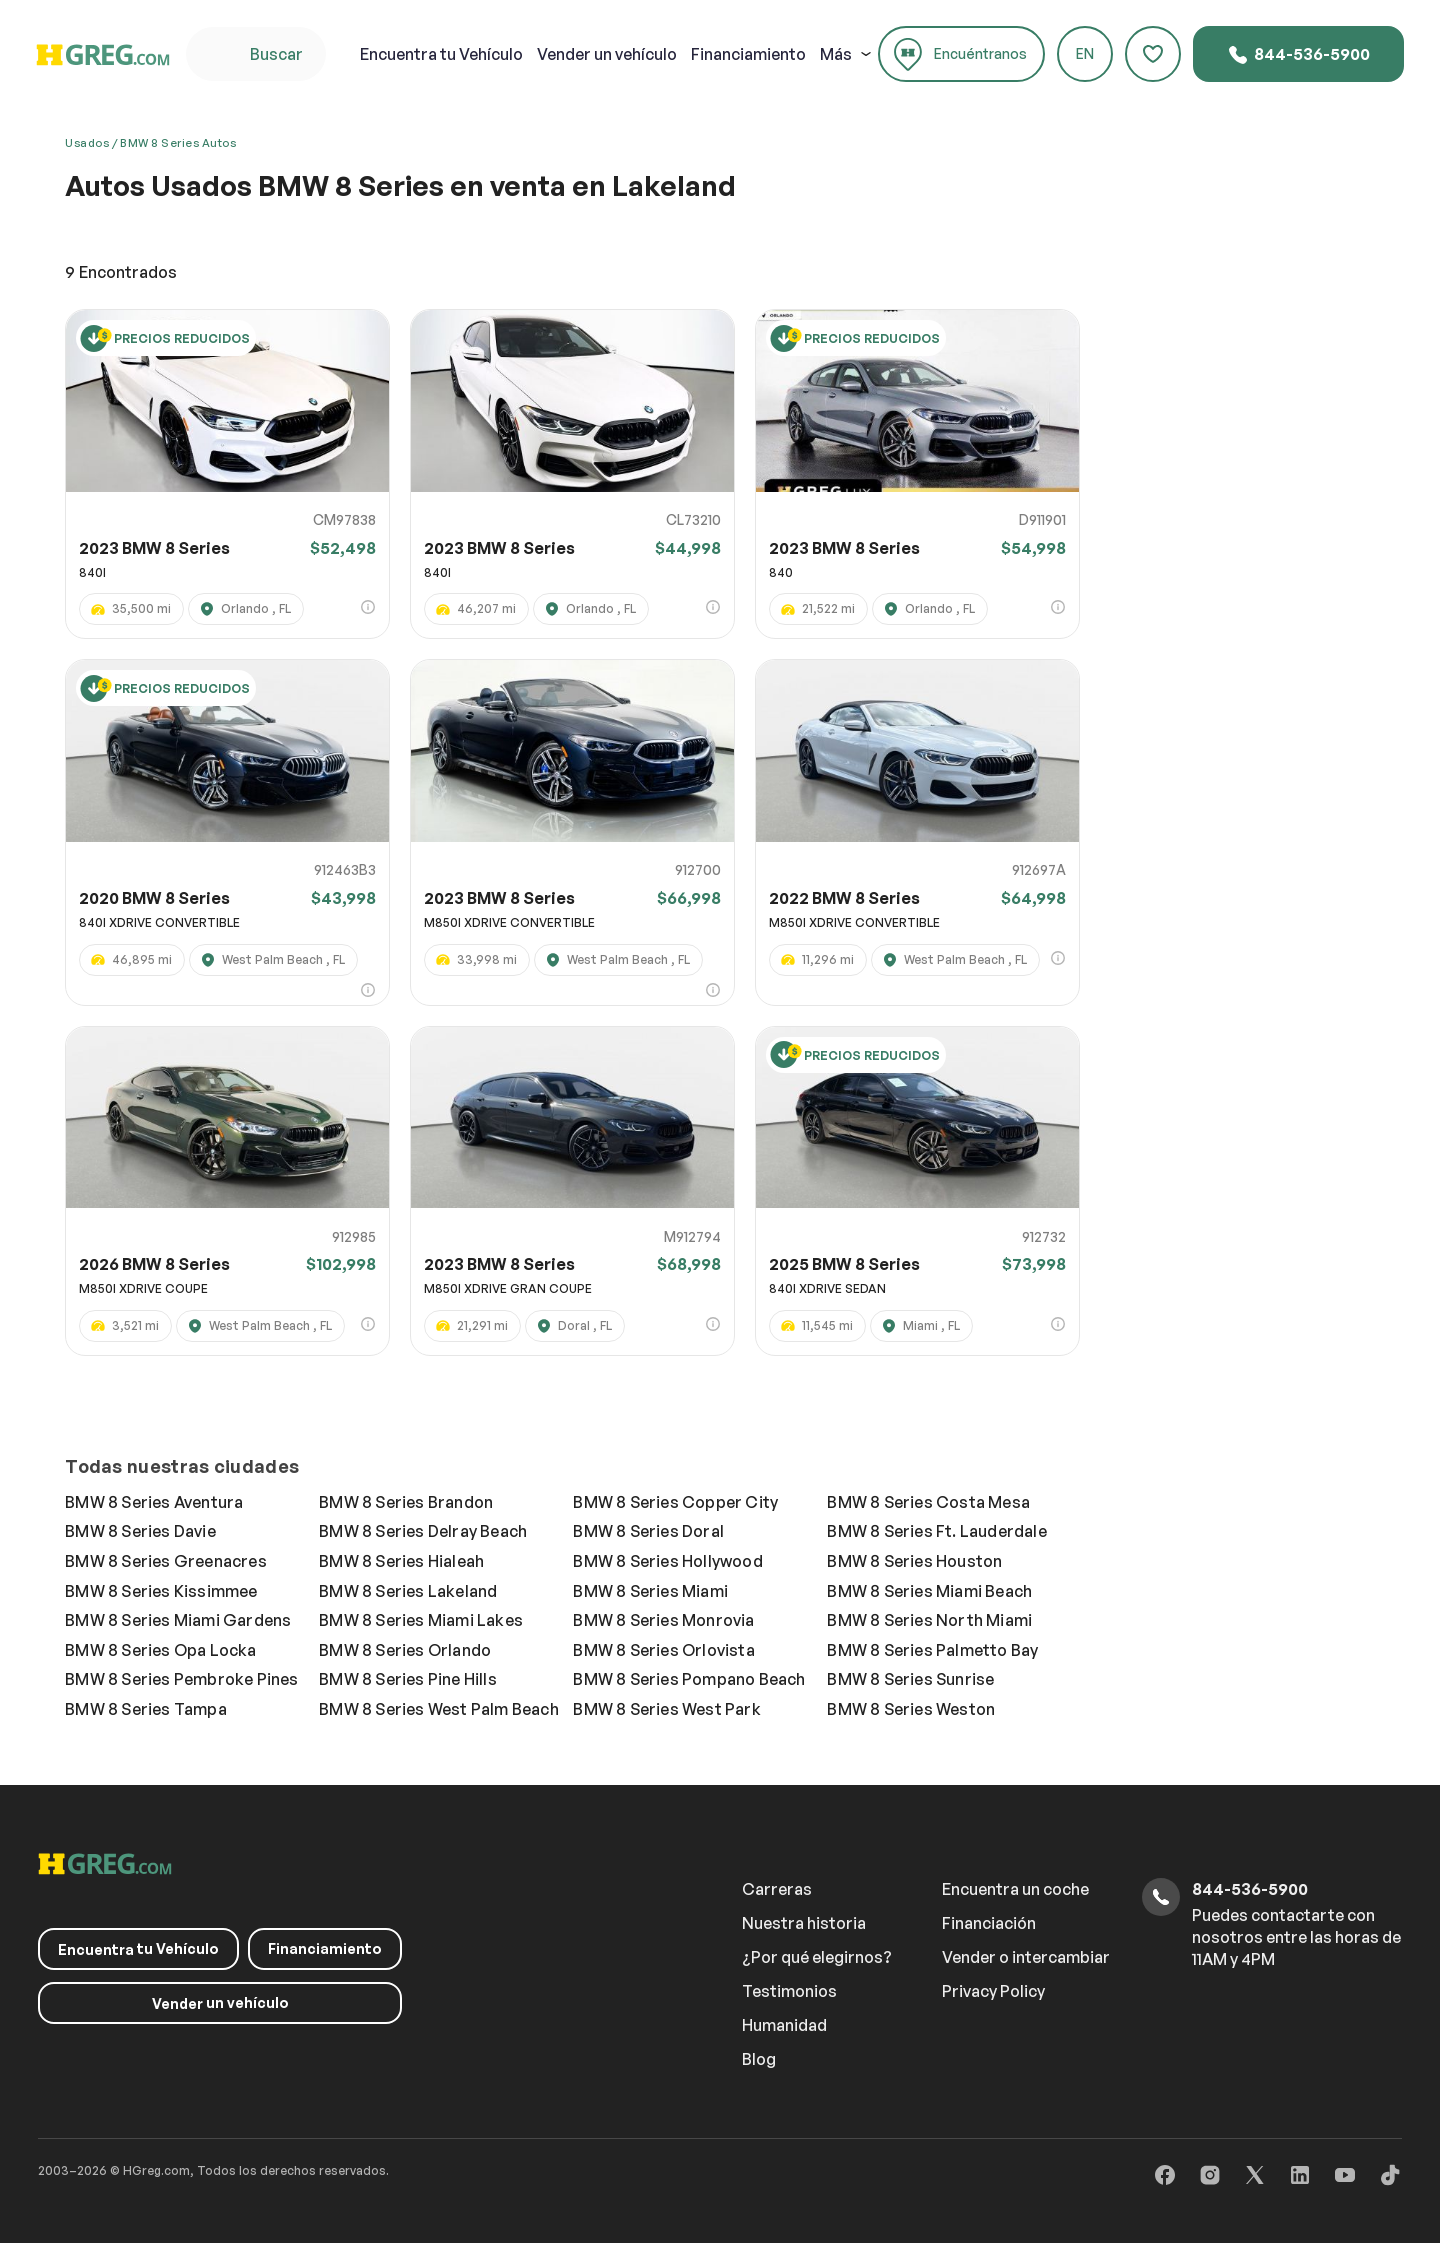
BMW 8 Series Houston (914, 1561)
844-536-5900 (1298, 55)
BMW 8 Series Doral (648, 1531)
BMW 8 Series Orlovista (663, 1650)
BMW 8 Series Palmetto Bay (932, 1650)
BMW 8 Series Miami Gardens (178, 1620)
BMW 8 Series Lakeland (408, 1591)
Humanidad (784, 2025)
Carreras (777, 1889)
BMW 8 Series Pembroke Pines (181, 1679)
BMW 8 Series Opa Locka (160, 1650)
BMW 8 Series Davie (140, 1531)
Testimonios (789, 1991)
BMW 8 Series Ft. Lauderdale (936, 1531)
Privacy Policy (993, 1991)
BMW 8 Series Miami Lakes (421, 1620)
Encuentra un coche (1015, 1889)
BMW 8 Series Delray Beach (423, 1531)
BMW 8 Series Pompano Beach (689, 1679)
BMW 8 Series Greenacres (166, 1561)
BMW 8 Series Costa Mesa (928, 1502)
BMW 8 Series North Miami (929, 1620)
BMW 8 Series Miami (650, 1591)
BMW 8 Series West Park (666, 1709)
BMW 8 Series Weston (911, 1709)
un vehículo (607, 54)
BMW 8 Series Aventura (154, 1502)
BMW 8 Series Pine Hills (408, 1679)
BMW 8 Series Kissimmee (161, 1591)
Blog (759, 2059)
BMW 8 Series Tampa (146, 1709)
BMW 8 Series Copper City (675, 1502)
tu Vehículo (441, 54)
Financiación (989, 1923)
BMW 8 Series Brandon (406, 1502)
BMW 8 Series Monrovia (663, 1620)
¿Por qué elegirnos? (817, 1957)
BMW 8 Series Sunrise (910, 1679)
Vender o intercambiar (1026, 1957)
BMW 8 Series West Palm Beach (439, 1709)
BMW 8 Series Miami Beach (929, 1591)
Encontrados (121, 272)
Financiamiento (748, 54)
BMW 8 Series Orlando (405, 1650)
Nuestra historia (804, 1923)
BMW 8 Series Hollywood (667, 1561)
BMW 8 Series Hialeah (401, 1561)
